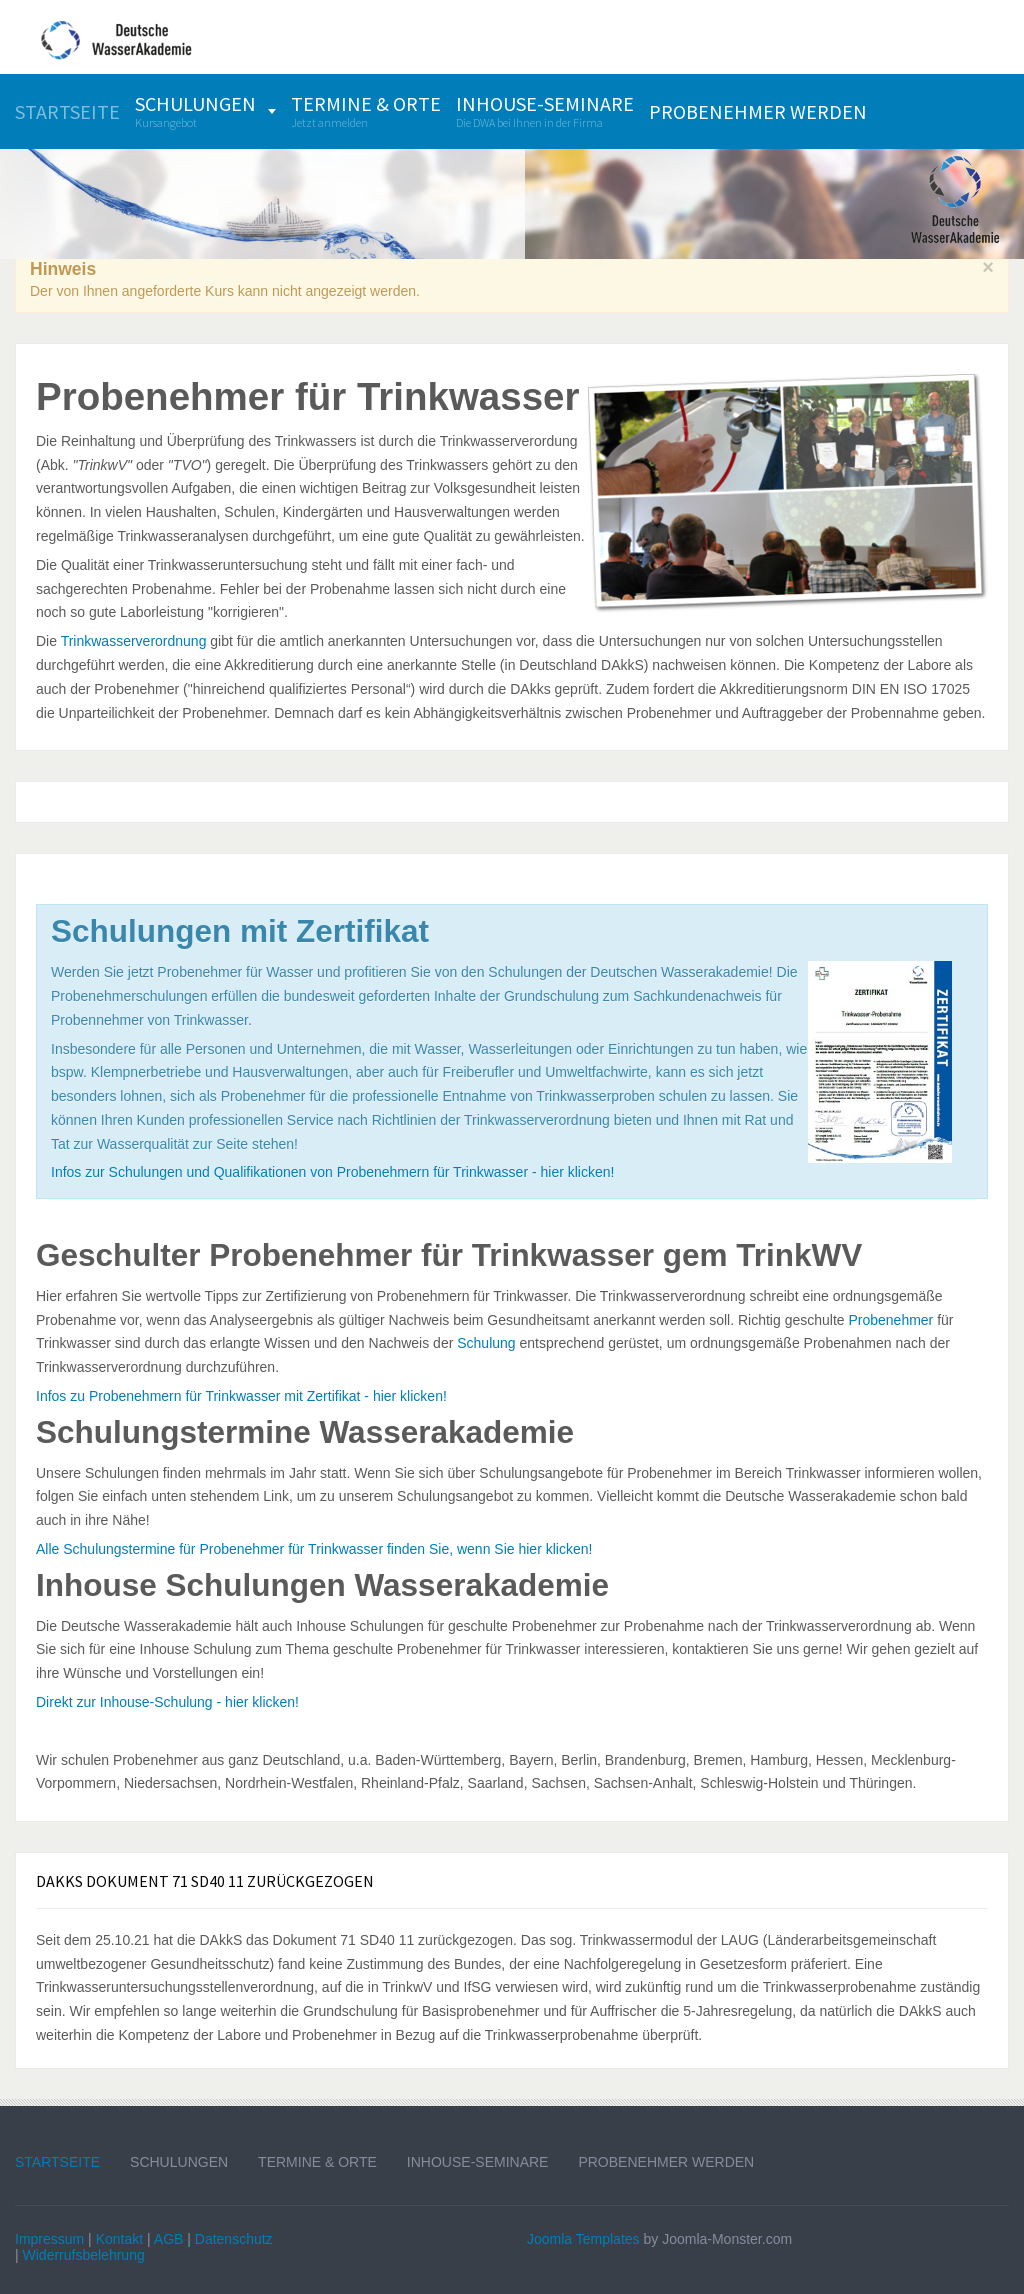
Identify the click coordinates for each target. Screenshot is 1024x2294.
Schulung (486, 1343)
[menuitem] (67, 111)
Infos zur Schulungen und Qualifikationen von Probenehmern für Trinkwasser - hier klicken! (332, 1172)
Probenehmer (890, 1320)
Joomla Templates (583, 2239)
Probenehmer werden (666, 2162)
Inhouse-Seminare (478, 2162)
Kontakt (119, 2239)
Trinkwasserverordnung (134, 641)
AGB (169, 2239)
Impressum (49, 2239)
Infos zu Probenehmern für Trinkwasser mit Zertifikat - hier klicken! (241, 1396)
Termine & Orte (317, 2162)
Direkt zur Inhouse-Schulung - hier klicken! (167, 1702)
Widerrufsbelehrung (84, 2255)
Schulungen (179, 2162)
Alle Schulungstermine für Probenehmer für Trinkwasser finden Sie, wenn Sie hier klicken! (314, 1549)
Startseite (57, 2162)
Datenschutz (234, 2239)
